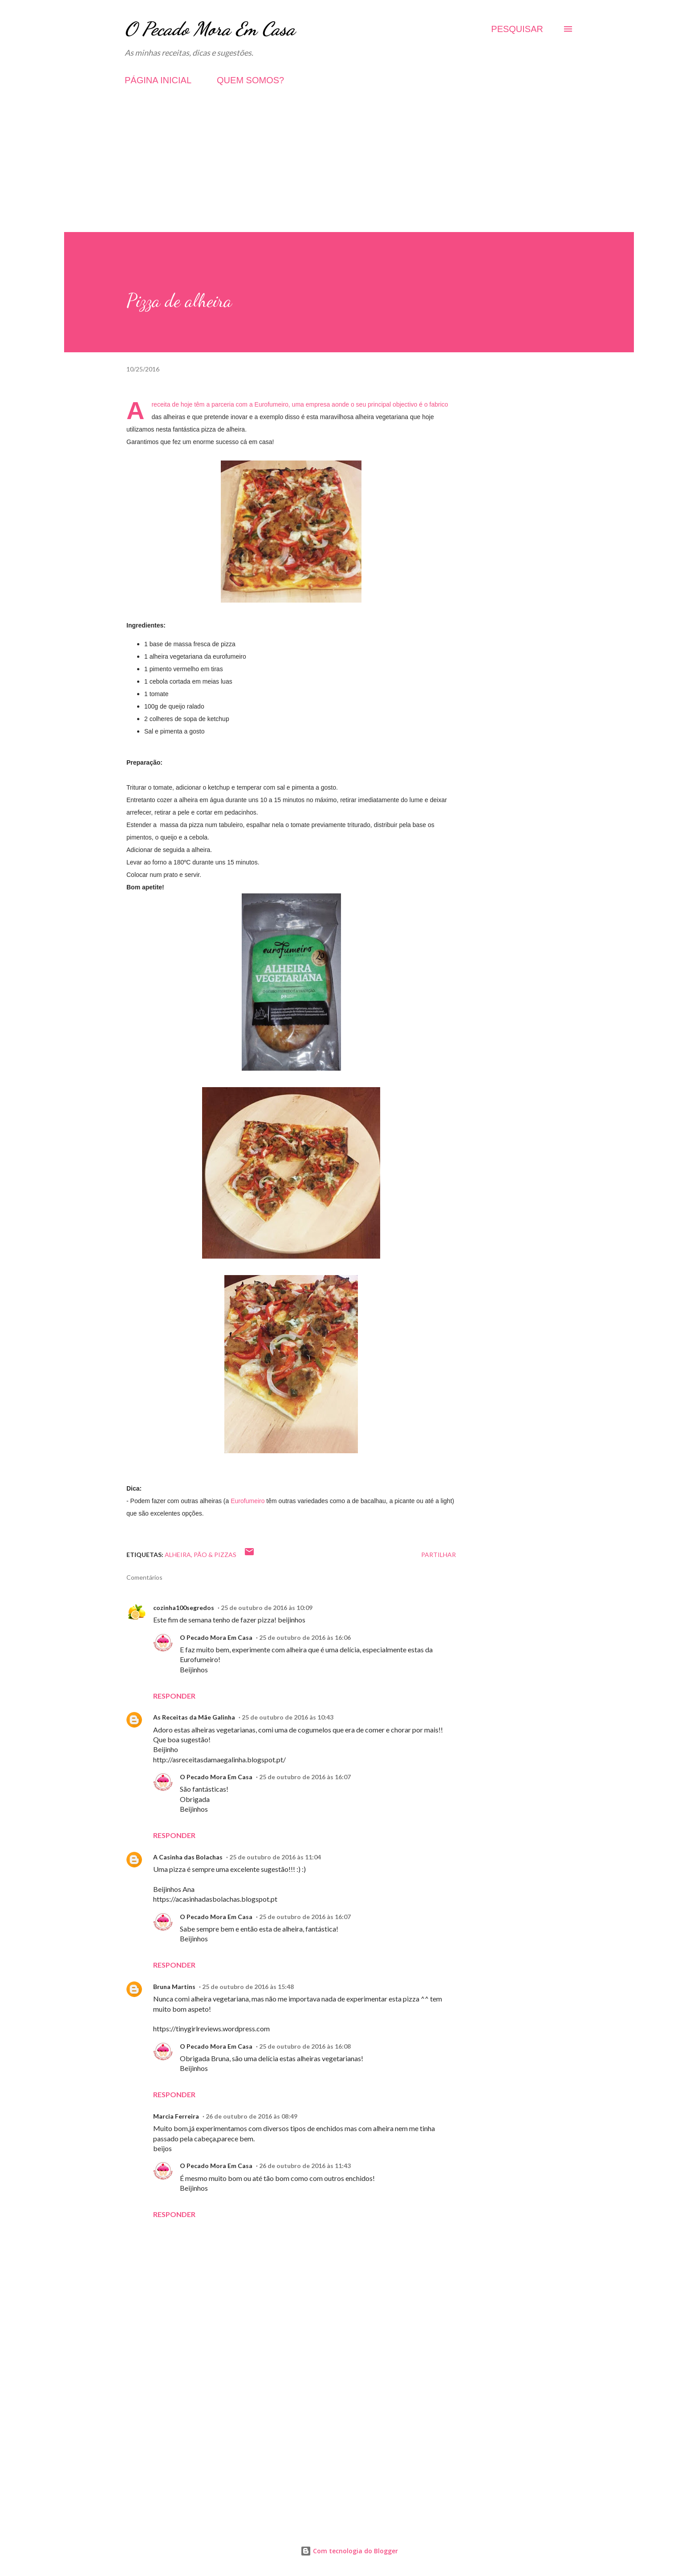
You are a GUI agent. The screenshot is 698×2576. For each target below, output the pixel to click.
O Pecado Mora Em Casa (210, 28)
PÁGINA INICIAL (158, 80)
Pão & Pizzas (215, 1554)
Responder (174, 1696)
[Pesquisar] (517, 29)
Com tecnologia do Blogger (349, 2551)
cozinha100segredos (183, 1607)
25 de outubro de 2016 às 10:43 (287, 1717)
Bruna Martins (174, 1986)
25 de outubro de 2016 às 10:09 (266, 1607)
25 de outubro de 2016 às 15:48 (248, 1986)
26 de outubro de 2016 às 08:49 (251, 2116)
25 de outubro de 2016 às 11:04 (275, 1857)
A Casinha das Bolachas (188, 1857)
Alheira (178, 1554)
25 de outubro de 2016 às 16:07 (305, 1777)
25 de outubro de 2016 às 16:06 (305, 1637)
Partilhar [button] (438, 1554)
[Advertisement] (349, 169)
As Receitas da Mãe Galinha (194, 1717)
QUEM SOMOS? (250, 80)
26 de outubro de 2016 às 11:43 (305, 2165)
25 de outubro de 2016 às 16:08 (305, 2046)
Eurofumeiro (271, 404)
